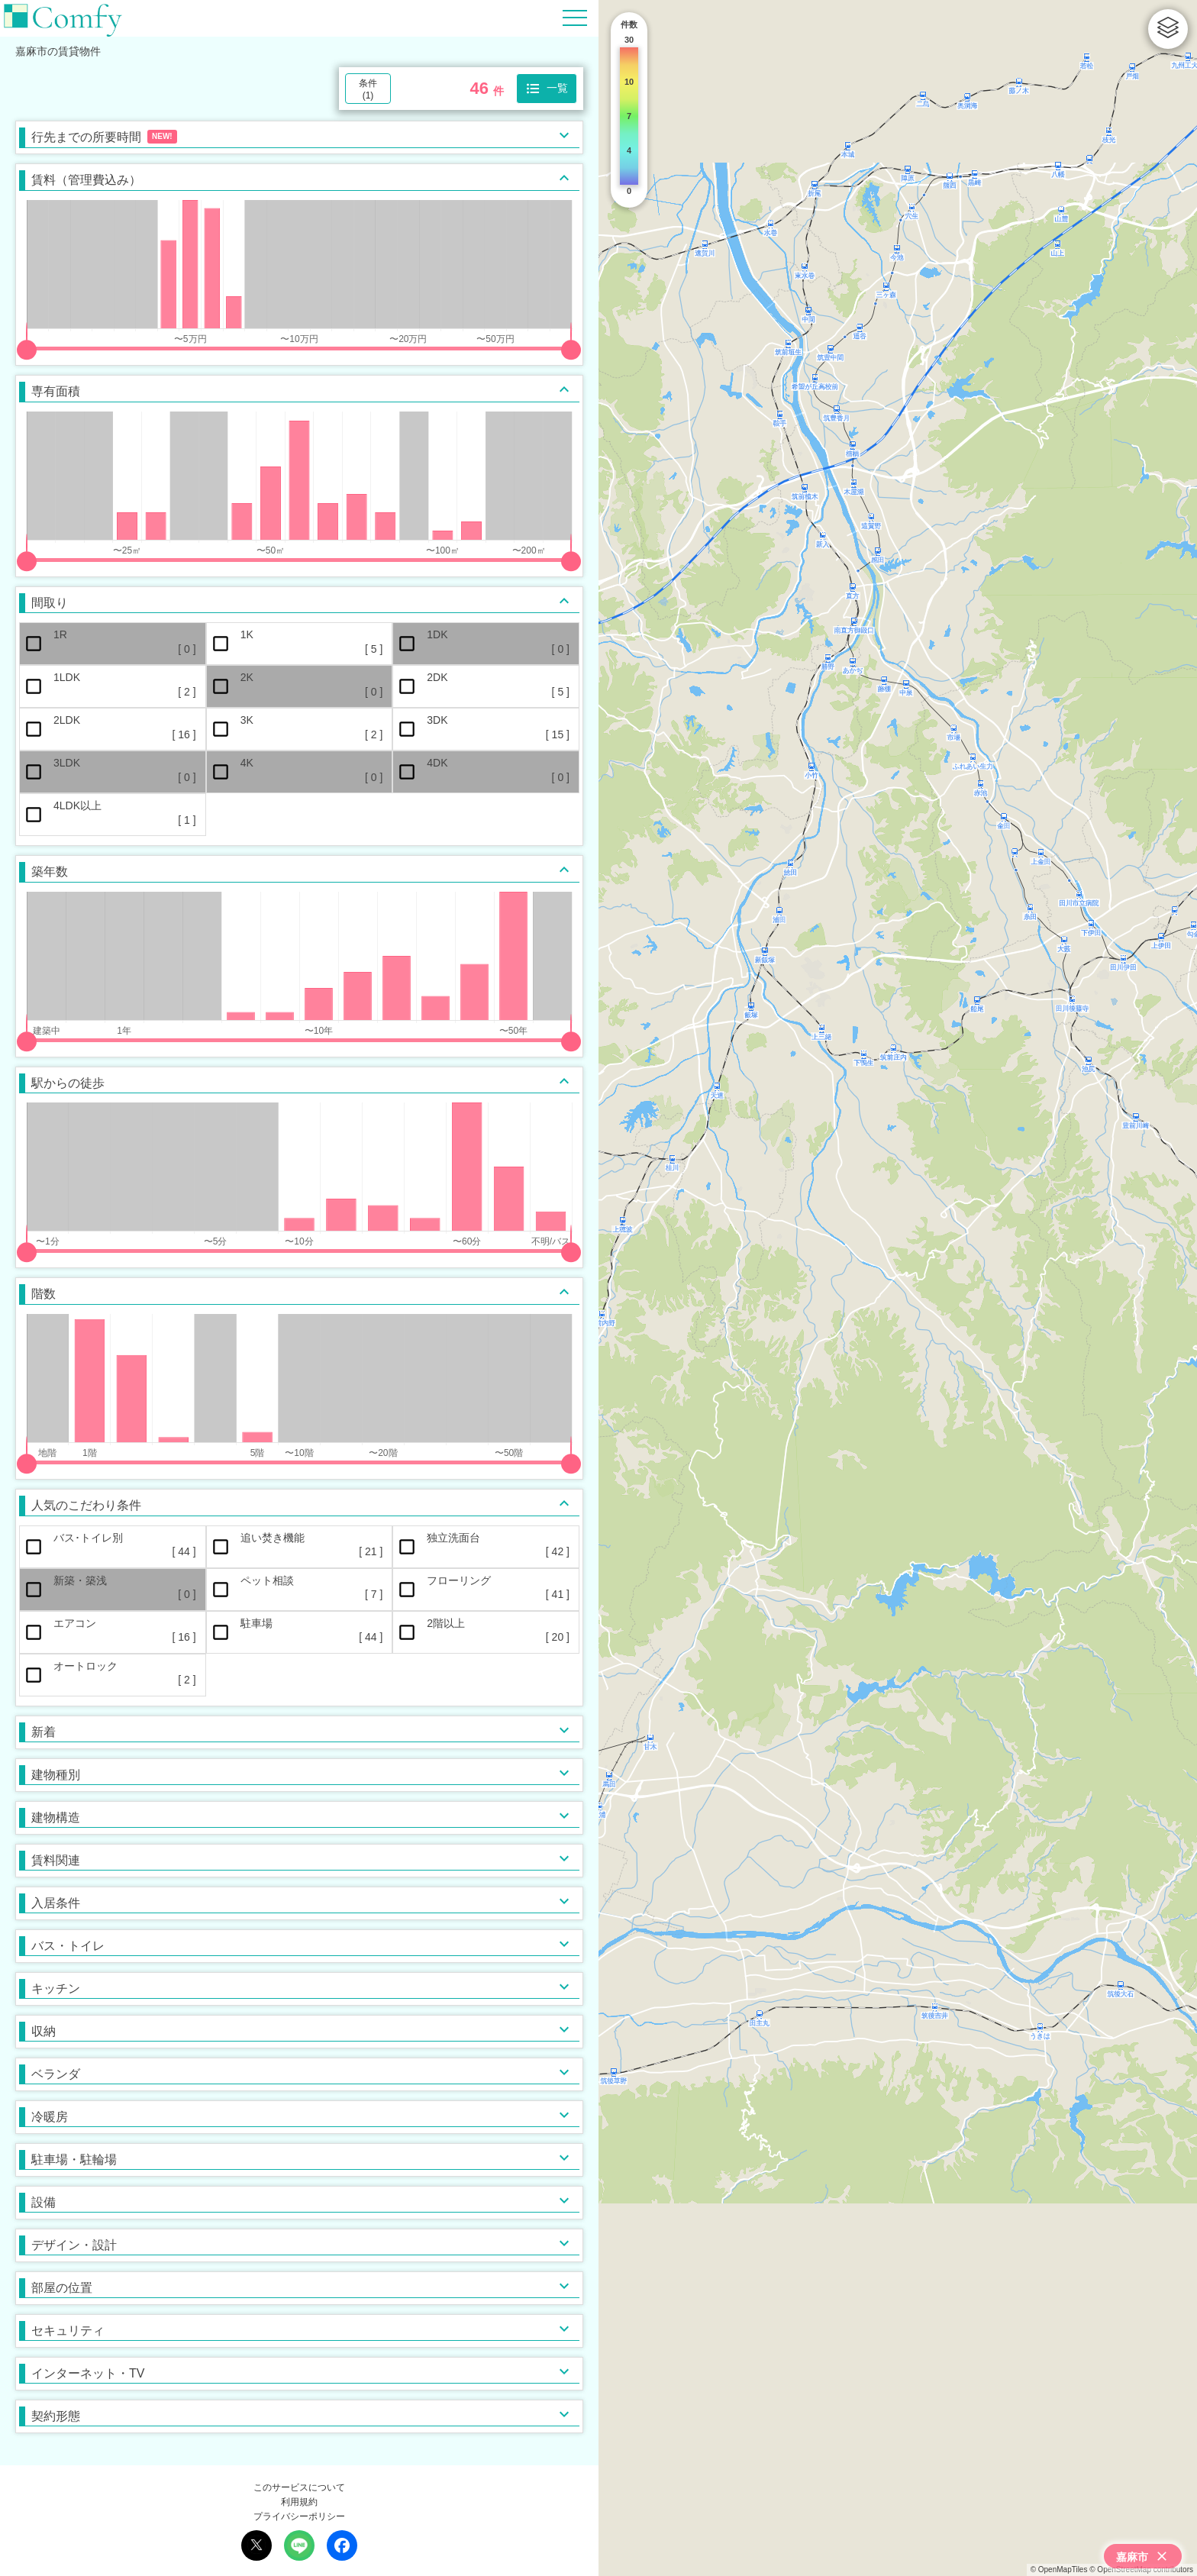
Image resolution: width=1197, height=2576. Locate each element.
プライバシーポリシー (299, 2516)
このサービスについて (299, 2487)
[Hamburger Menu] (575, 17)
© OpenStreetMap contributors (1141, 2569)
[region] (897, 1288)
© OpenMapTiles (1059, 2569)
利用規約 (299, 2502)
